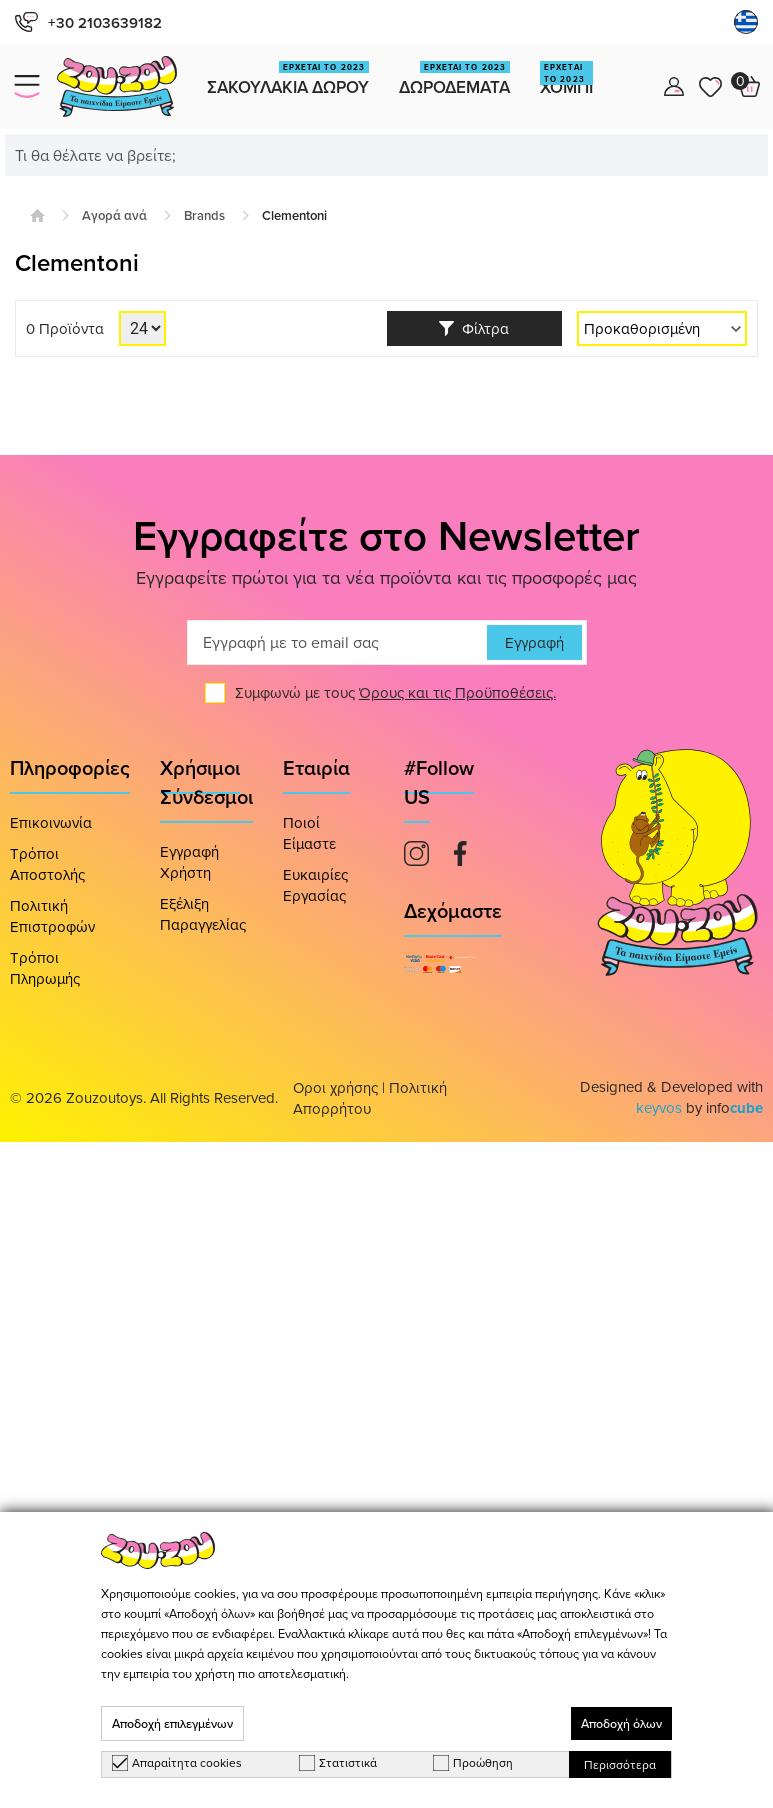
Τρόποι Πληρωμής (45, 968)
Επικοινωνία (51, 822)
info (734, 1107)
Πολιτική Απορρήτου (370, 1098)
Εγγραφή (534, 642)
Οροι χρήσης (335, 1087)
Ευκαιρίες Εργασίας (315, 885)
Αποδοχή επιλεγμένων (172, 1723)
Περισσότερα (620, 1764)
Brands (204, 215)
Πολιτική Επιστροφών (52, 916)
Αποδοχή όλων (621, 1723)
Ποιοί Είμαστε (309, 833)
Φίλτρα (474, 328)
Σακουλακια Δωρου (288, 80)
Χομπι (566, 80)
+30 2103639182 (88, 22)
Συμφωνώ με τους (395, 692)
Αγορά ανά (114, 215)
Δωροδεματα (454, 80)
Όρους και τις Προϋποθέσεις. (457, 692)
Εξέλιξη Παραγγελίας (203, 914)
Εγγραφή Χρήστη (189, 862)
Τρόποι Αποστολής (47, 864)
